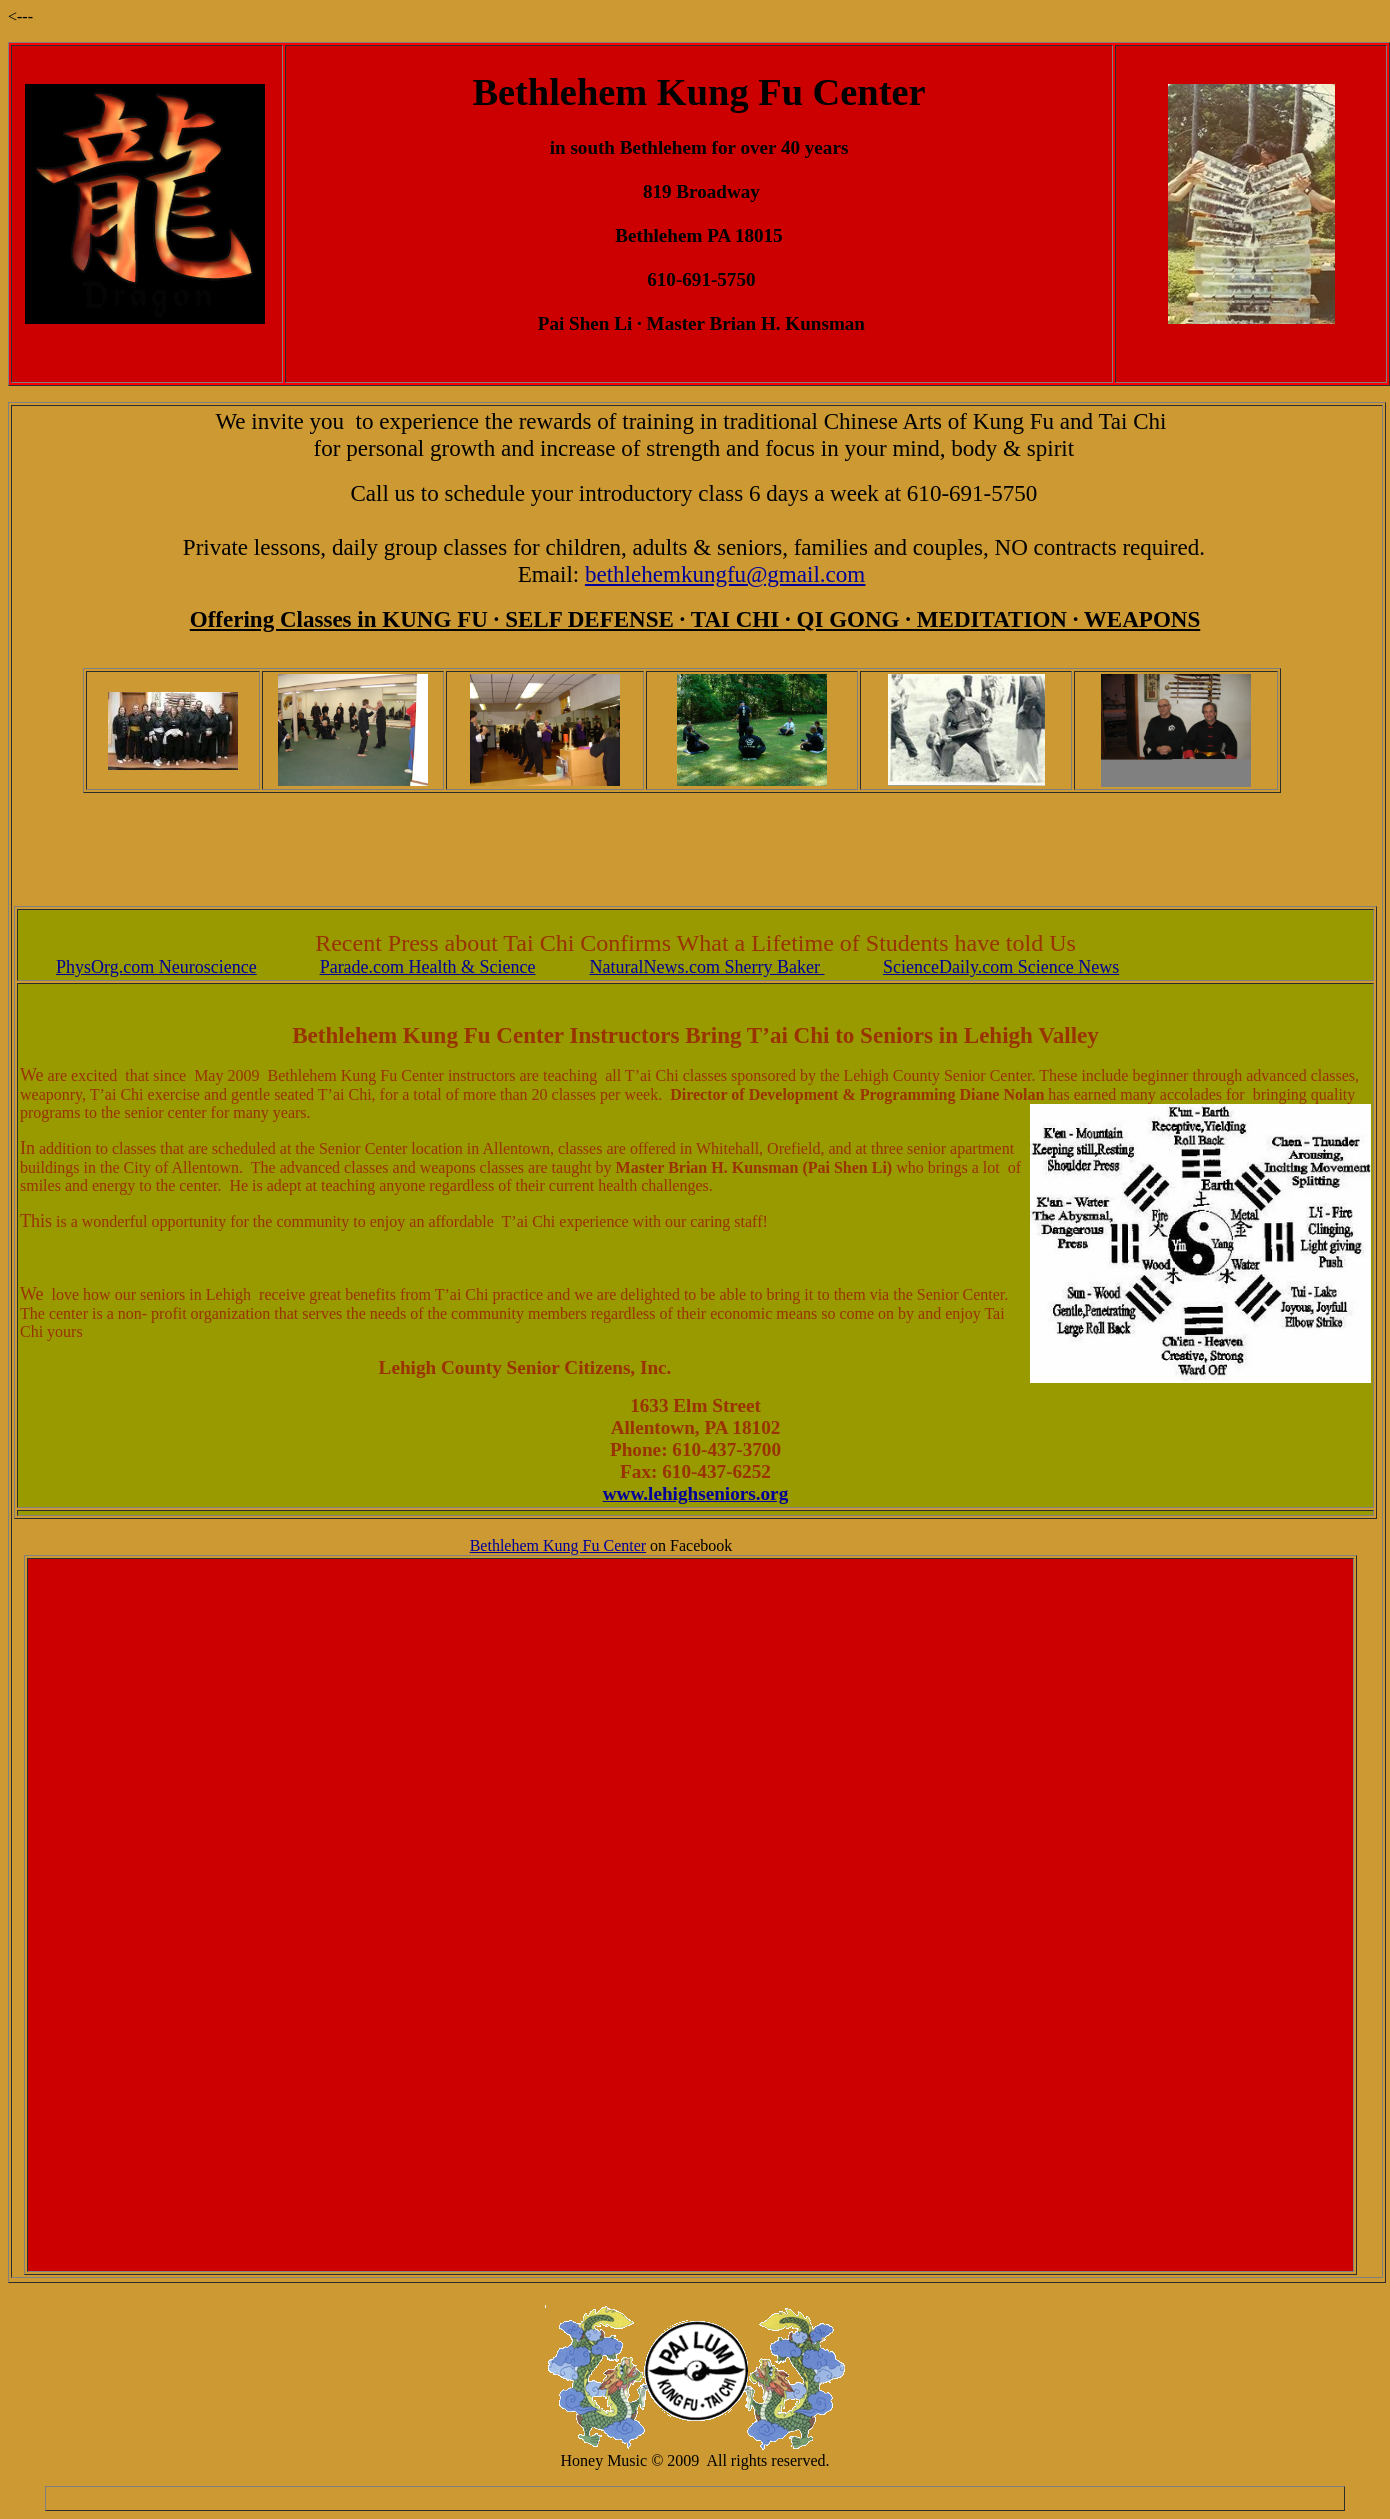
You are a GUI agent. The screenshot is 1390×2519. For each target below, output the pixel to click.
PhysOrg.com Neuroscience (156, 967)
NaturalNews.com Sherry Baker (707, 967)
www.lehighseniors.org (696, 1493)
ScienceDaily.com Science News (1001, 967)
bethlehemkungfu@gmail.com (725, 574)
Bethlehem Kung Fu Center (558, 1545)
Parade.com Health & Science (428, 967)
